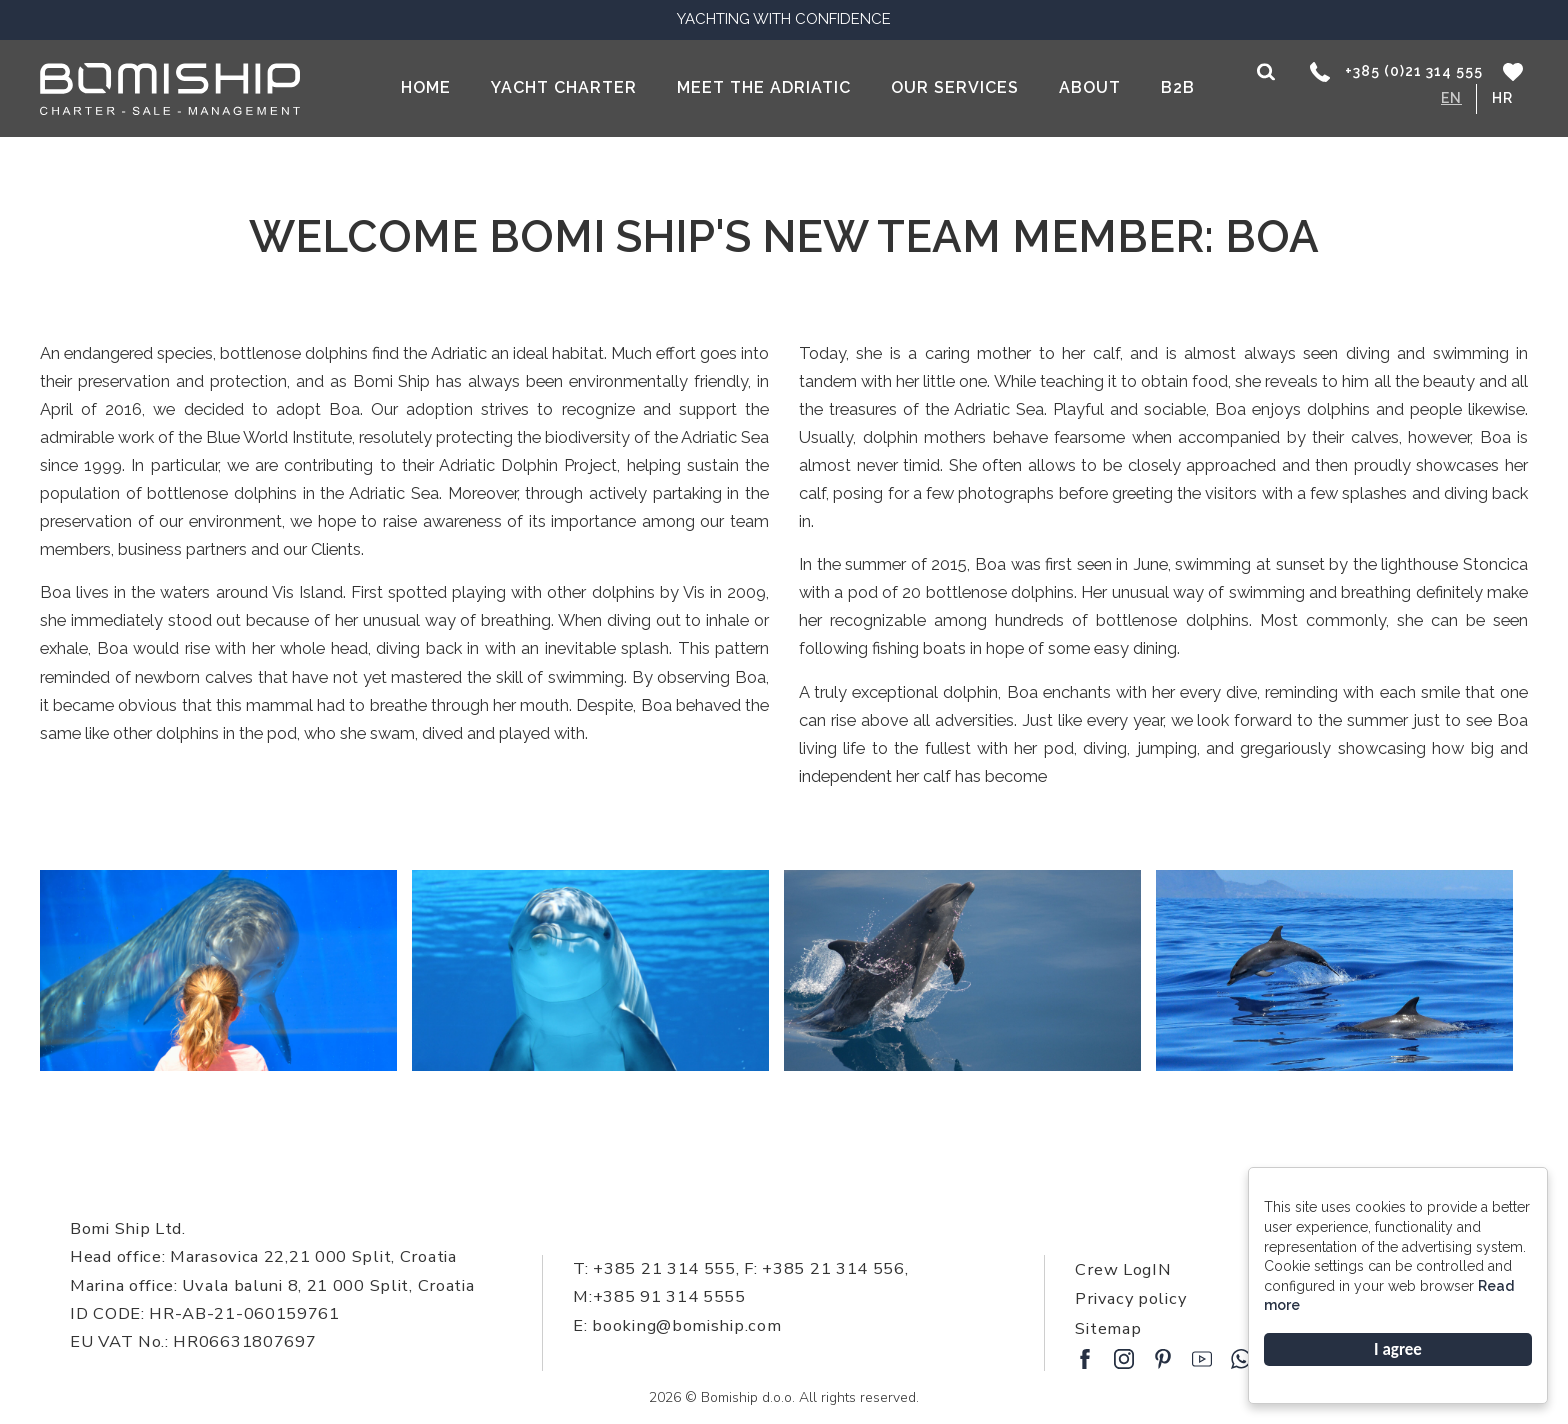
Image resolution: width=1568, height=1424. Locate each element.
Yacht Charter (564, 87)
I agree (1398, 1349)
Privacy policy (1130, 1298)
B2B (1178, 87)
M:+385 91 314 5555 (659, 1296)
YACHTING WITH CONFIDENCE (784, 19)
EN (1451, 98)
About (1090, 87)
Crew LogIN (1123, 1269)
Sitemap (1108, 1328)
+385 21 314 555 (662, 1268)
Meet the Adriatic (764, 87)
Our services (955, 87)
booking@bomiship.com (686, 1325)
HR (1502, 98)
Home (426, 87)
